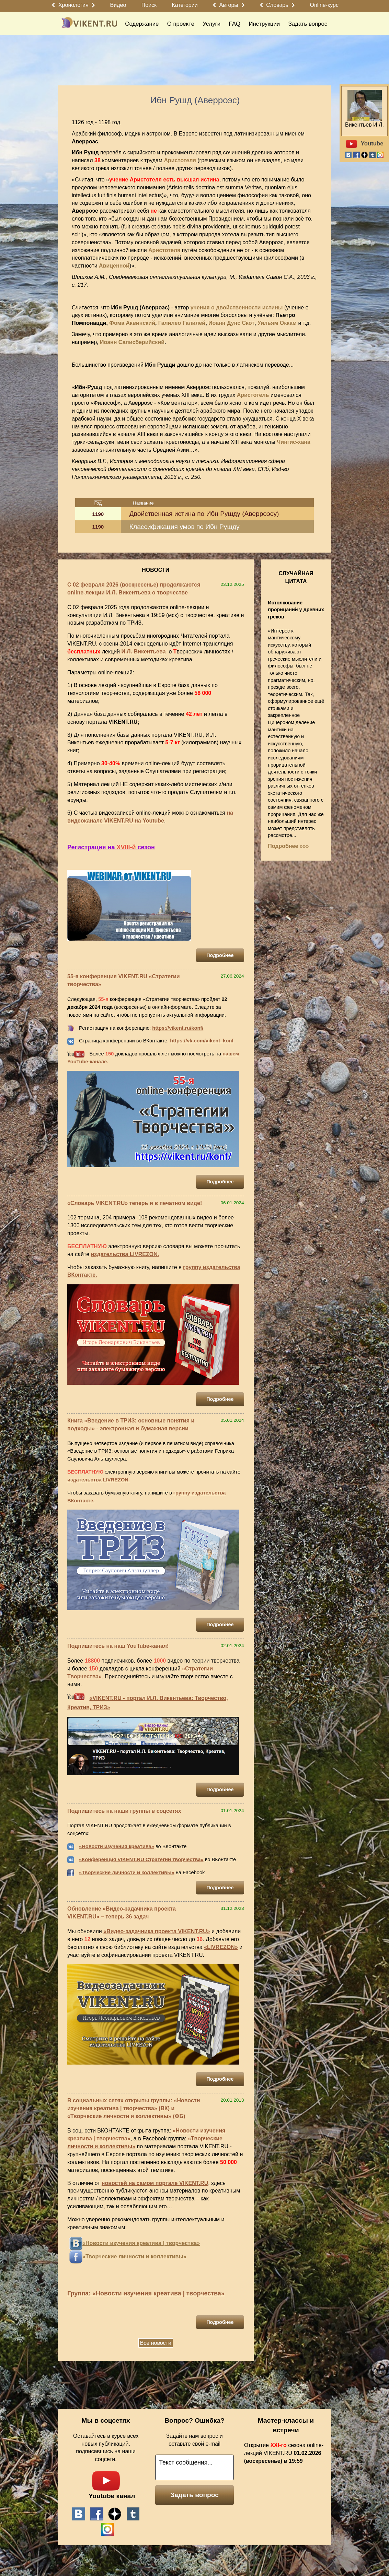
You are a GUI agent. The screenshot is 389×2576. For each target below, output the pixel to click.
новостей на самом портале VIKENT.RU (155, 2183)
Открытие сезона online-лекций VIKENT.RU (283, 2453)
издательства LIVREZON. (125, 1254)
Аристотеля (180, 160)
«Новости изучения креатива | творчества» (141, 2243)
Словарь (277, 5)
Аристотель (253, 395)
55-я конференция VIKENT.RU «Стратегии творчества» (123, 980)
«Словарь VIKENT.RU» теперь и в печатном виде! (134, 1203)
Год (98, 503)
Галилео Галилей (181, 323)
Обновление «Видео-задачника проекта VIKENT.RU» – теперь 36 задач (121, 1912)
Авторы (228, 5)
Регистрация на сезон (111, 847)
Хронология (73, 5)
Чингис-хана (293, 442)
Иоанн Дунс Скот (231, 323)
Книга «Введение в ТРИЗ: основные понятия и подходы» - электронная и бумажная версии (130, 1424)
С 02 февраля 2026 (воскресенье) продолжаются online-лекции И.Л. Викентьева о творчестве (134, 588)
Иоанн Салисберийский (132, 342)
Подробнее (219, 955)
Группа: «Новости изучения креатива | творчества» (146, 2293)
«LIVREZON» (221, 1947)
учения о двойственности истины (237, 307)
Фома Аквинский (132, 323)
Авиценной (114, 266)
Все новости (155, 2343)
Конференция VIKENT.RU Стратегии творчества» (142, 1859)
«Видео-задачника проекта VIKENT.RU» (156, 1931)
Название (143, 503)
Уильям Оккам (277, 323)
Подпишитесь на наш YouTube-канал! (118, 1646)
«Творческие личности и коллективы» (126, 1872)
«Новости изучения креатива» (116, 1846)
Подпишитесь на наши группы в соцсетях (124, 1811)
